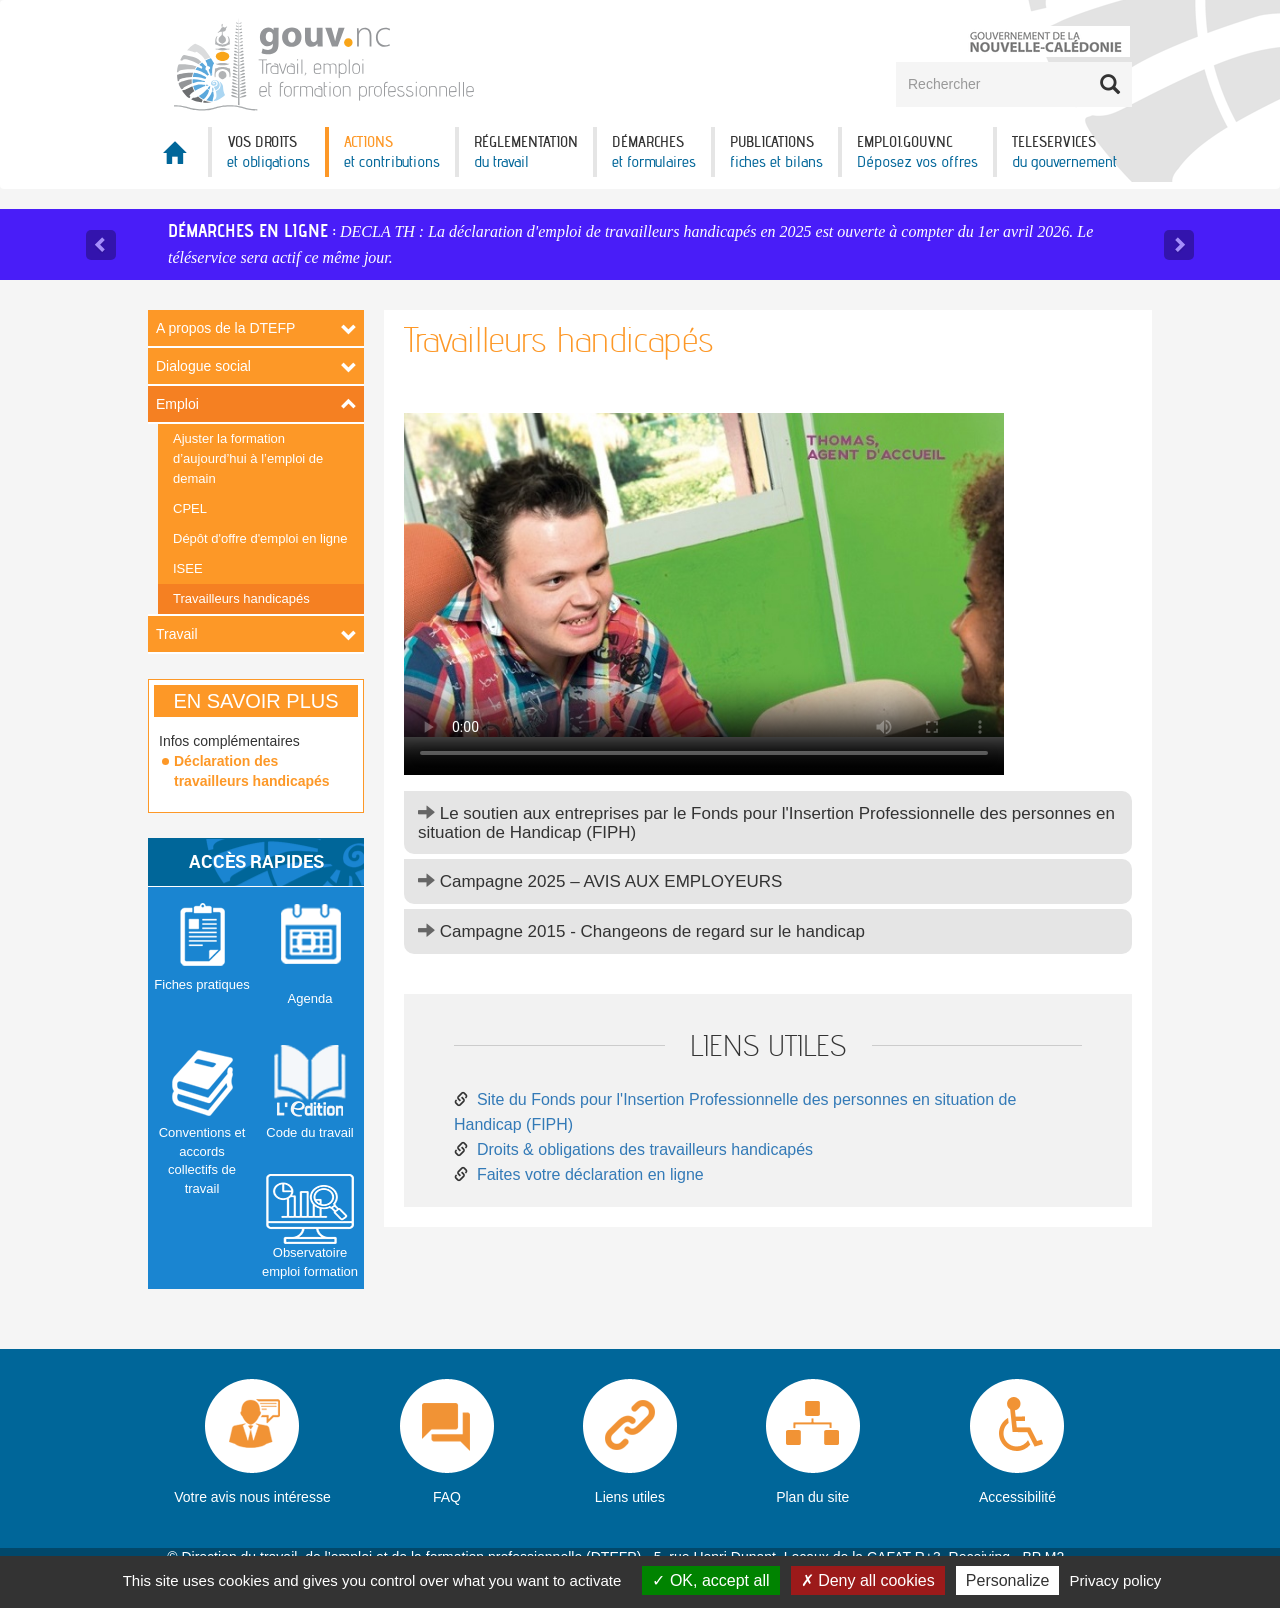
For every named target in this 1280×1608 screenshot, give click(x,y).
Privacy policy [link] (1116, 1580)
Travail (177, 634)
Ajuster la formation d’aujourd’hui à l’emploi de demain (248, 458)
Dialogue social (203, 366)
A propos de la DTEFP (225, 328)
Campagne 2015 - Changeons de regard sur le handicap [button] (641, 931)
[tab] (768, 822)
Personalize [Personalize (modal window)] (1008, 1580)
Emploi (177, 404)
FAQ (447, 1497)
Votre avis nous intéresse (252, 1497)
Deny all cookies (868, 1580)
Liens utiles (630, 1497)
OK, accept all (710, 1580)
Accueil (178, 158)
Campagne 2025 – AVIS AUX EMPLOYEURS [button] (600, 881)
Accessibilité (1017, 1497)
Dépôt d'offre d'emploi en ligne (260, 538)
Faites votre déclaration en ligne (590, 1174)
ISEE (188, 568)
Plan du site (812, 1497)
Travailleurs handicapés (241, 598)
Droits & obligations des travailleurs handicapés (645, 1149)
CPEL (190, 508)
